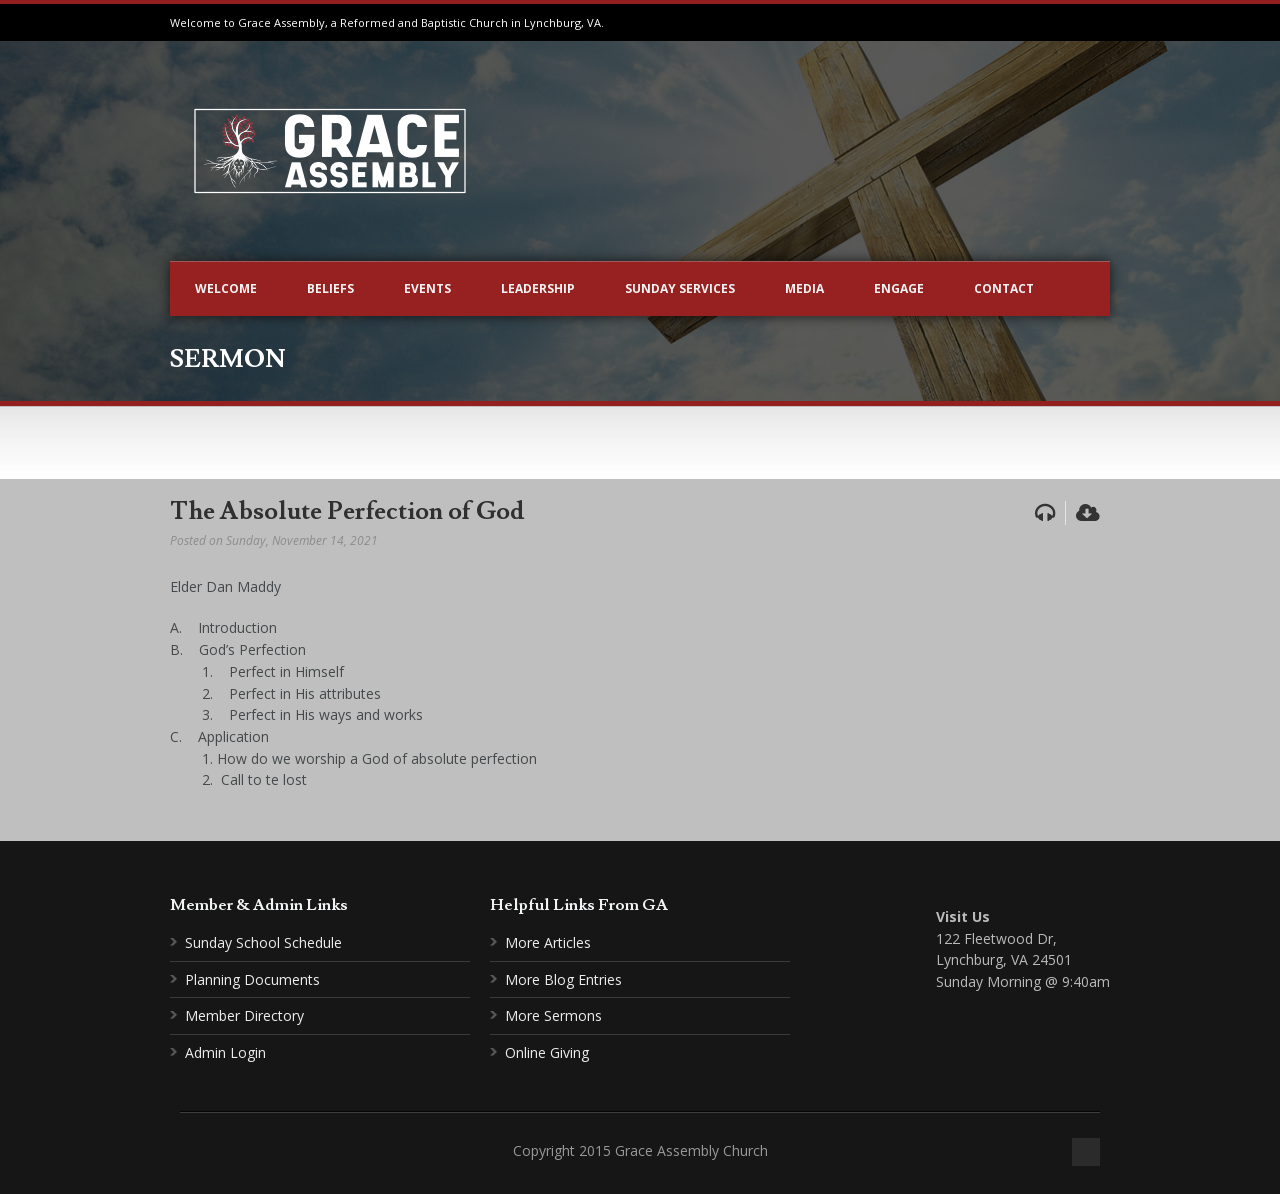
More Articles (548, 942)
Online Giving (547, 1052)
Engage (899, 288)
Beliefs (330, 288)
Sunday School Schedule (263, 942)
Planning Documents (252, 979)
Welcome (226, 288)
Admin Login (225, 1052)
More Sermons (553, 1015)
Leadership (538, 288)
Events (427, 288)
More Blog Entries (563, 979)
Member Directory (244, 1015)
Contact (1004, 288)
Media (804, 288)
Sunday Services (680, 288)
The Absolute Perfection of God (347, 511)
